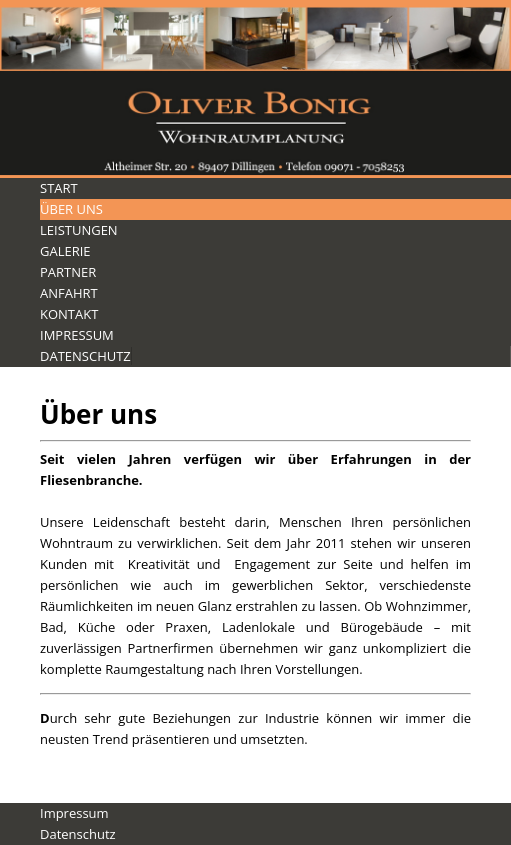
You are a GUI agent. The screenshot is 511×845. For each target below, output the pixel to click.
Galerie (65, 251)
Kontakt (69, 314)
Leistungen (79, 230)
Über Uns (71, 209)
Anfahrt (69, 293)
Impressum (77, 335)
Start (59, 188)
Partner (68, 272)
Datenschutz (85, 356)
